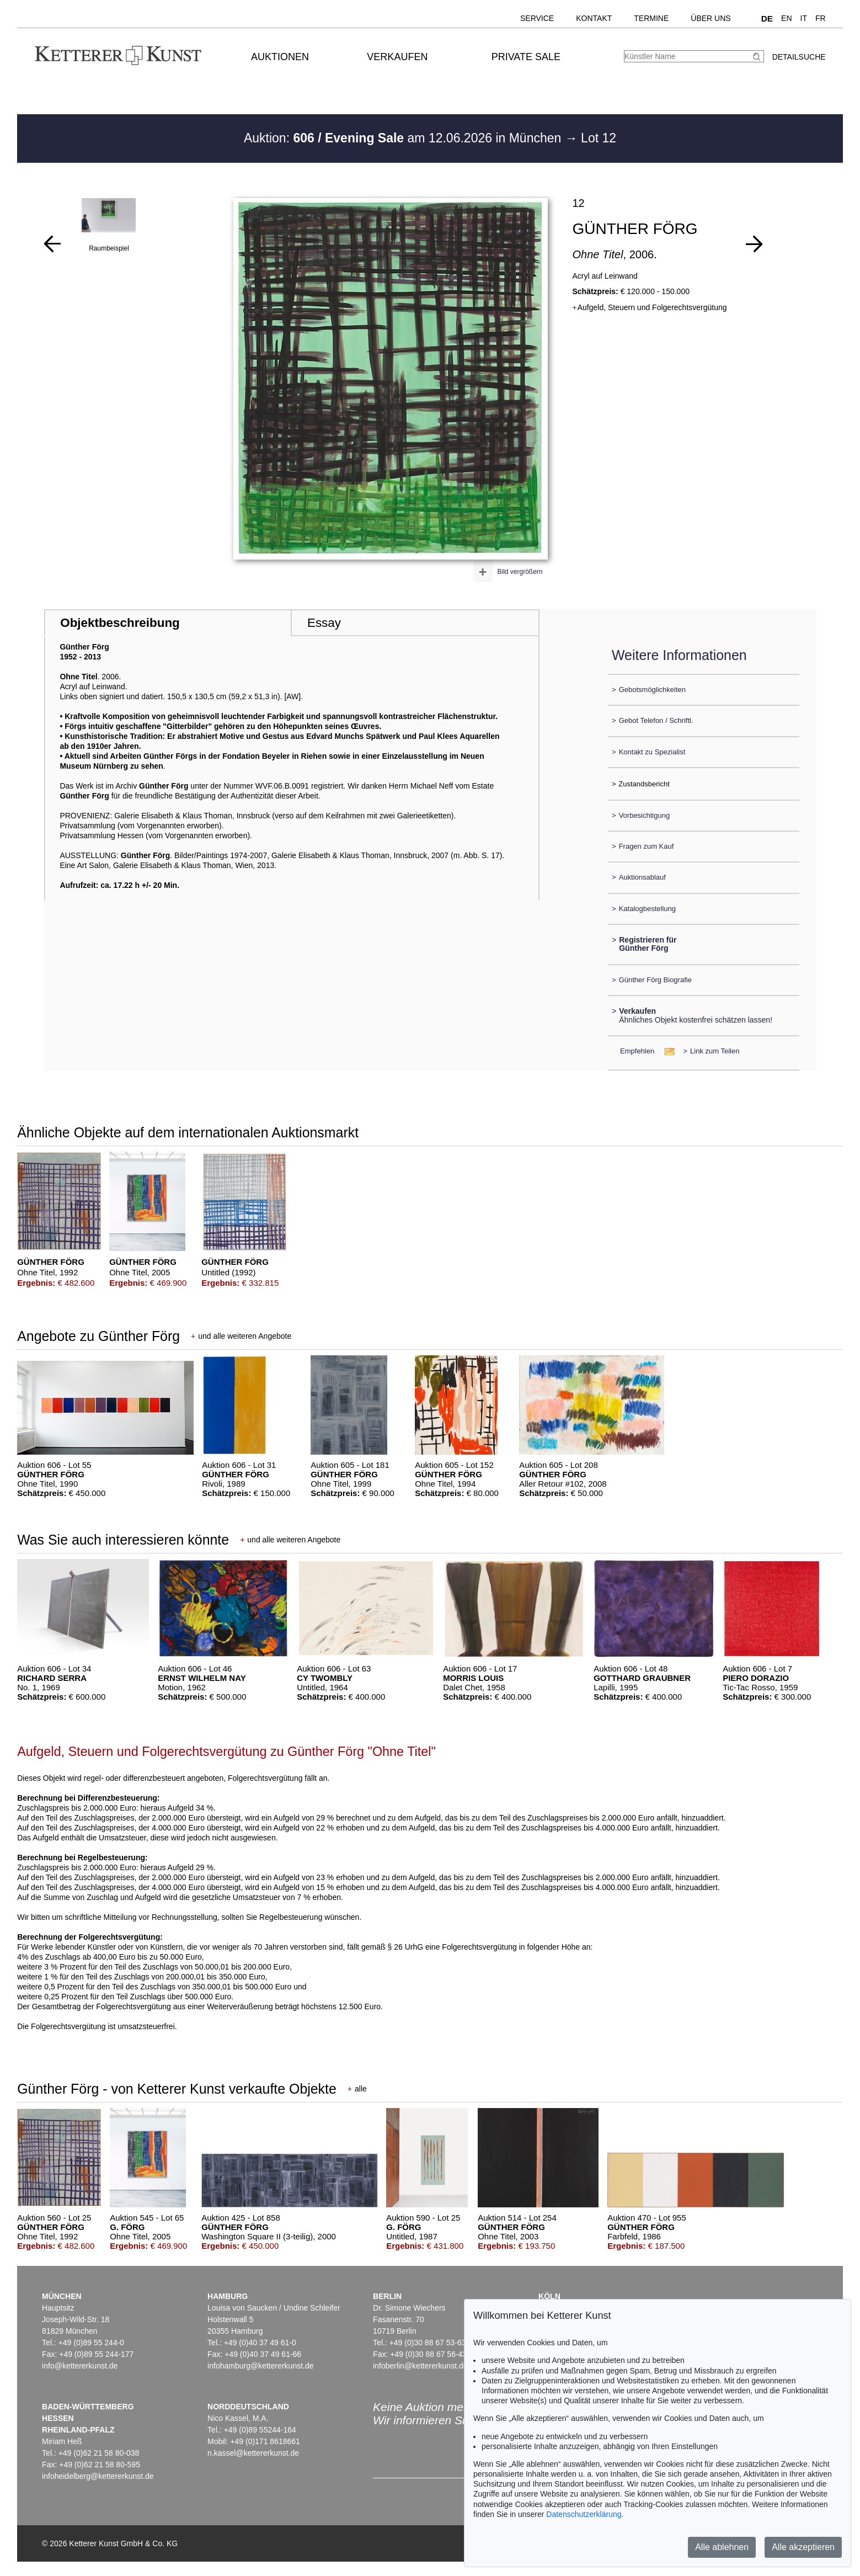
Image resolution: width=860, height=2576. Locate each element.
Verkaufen (397, 56)
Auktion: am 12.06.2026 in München (404, 138)
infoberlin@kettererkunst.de (420, 2365)
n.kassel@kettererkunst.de (253, 2453)
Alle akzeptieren (803, 2547)
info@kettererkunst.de (79, 2365)
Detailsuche (799, 56)
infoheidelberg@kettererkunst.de (98, 2476)
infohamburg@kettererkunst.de (260, 2365)
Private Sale (526, 56)
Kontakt (594, 18)
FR (820, 18)
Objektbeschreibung (119, 623)
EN (786, 18)
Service (537, 18)
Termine (651, 18)
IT (803, 18)
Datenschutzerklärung (583, 2514)
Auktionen (280, 56)
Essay (324, 623)
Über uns (710, 18)
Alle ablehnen (722, 2547)
